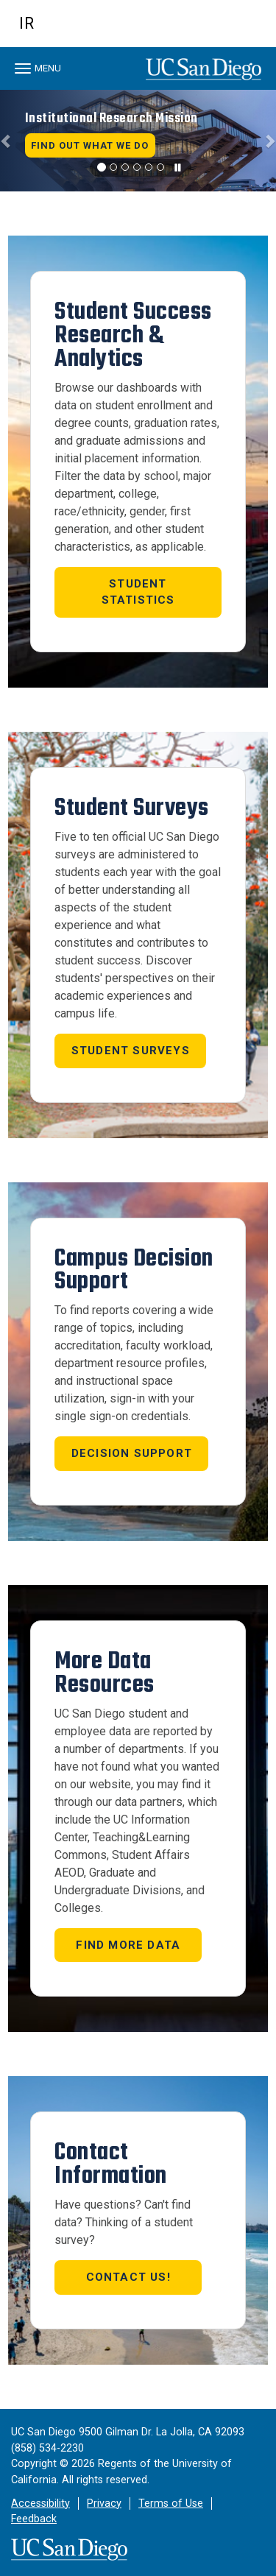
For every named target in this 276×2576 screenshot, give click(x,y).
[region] (138, 140)
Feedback (34, 2519)
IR (27, 23)
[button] (7, 140)
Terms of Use (170, 2503)
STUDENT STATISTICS (138, 592)
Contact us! (128, 2277)
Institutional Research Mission (111, 118)
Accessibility (40, 2503)
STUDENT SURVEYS (130, 1050)
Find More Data (128, 1945)
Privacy (104, 2503)
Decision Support (131, 1453)
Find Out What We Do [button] (90, 145)
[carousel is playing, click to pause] (178, 168)
